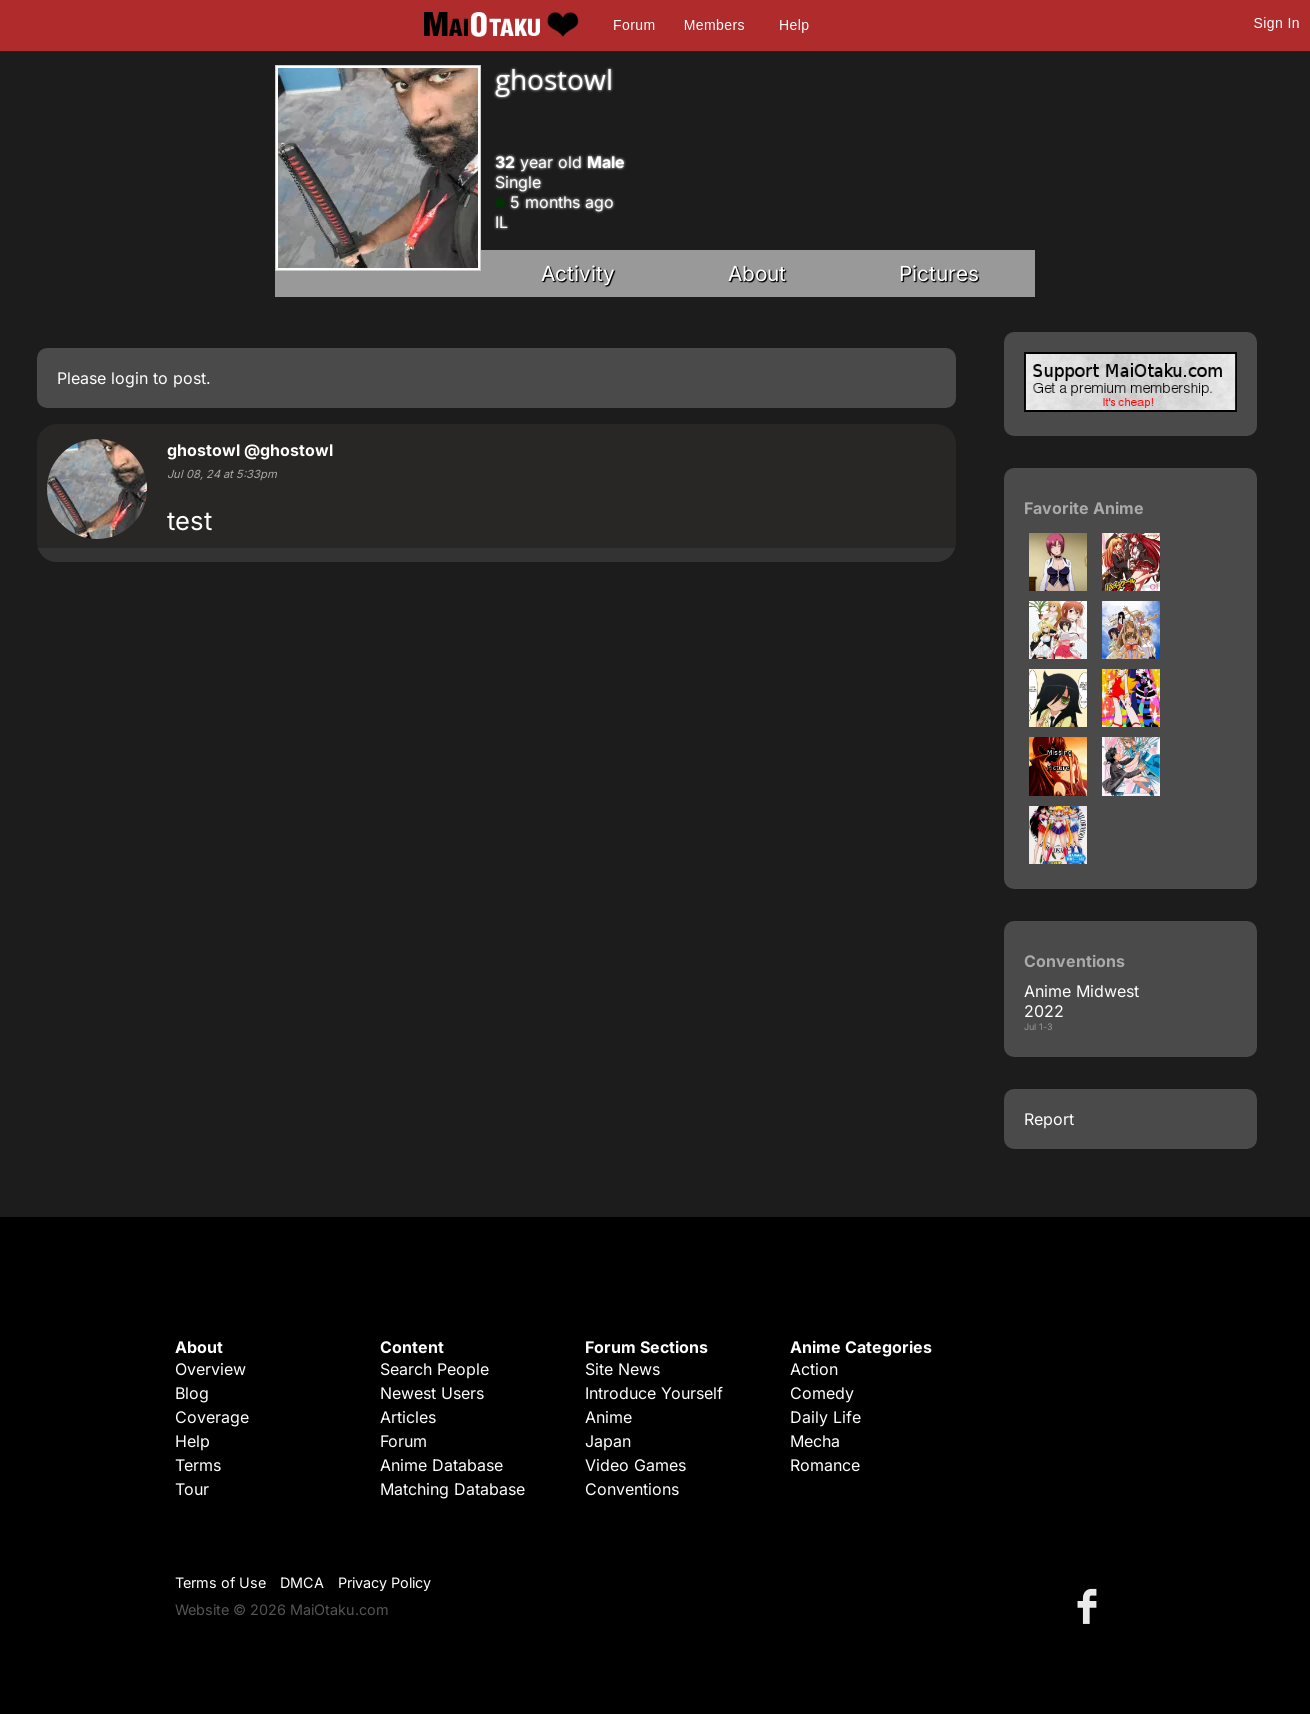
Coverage (212, 1417)
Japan (608, 1441)
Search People (434, 1369)
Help (794, 25)
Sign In (1277, 23)
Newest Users (432, 1393)
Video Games (635, 1465)
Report (1049, 1119)
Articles (408, 1417)
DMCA (302, 1582)
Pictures (939, 273)
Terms (198, 1465)
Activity (578, 273)
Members (714, 25)
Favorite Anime (1084, 508)
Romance (825, 1465)
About (757, 273)
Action (814, 1369)
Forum (634, 25)
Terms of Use (220, 1582)
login (129, 378)
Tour (192, 1489)
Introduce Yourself (654, 1393)
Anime (608, 1417)
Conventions (632, 1489)
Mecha (815, 1441)
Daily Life (825, 1417)
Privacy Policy (384, 1582)
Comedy (822, 1393)
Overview (210, 1369)
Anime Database (441, 1465)
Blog (192, 1393)
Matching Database (452, 1489)
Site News (622, 1369)
